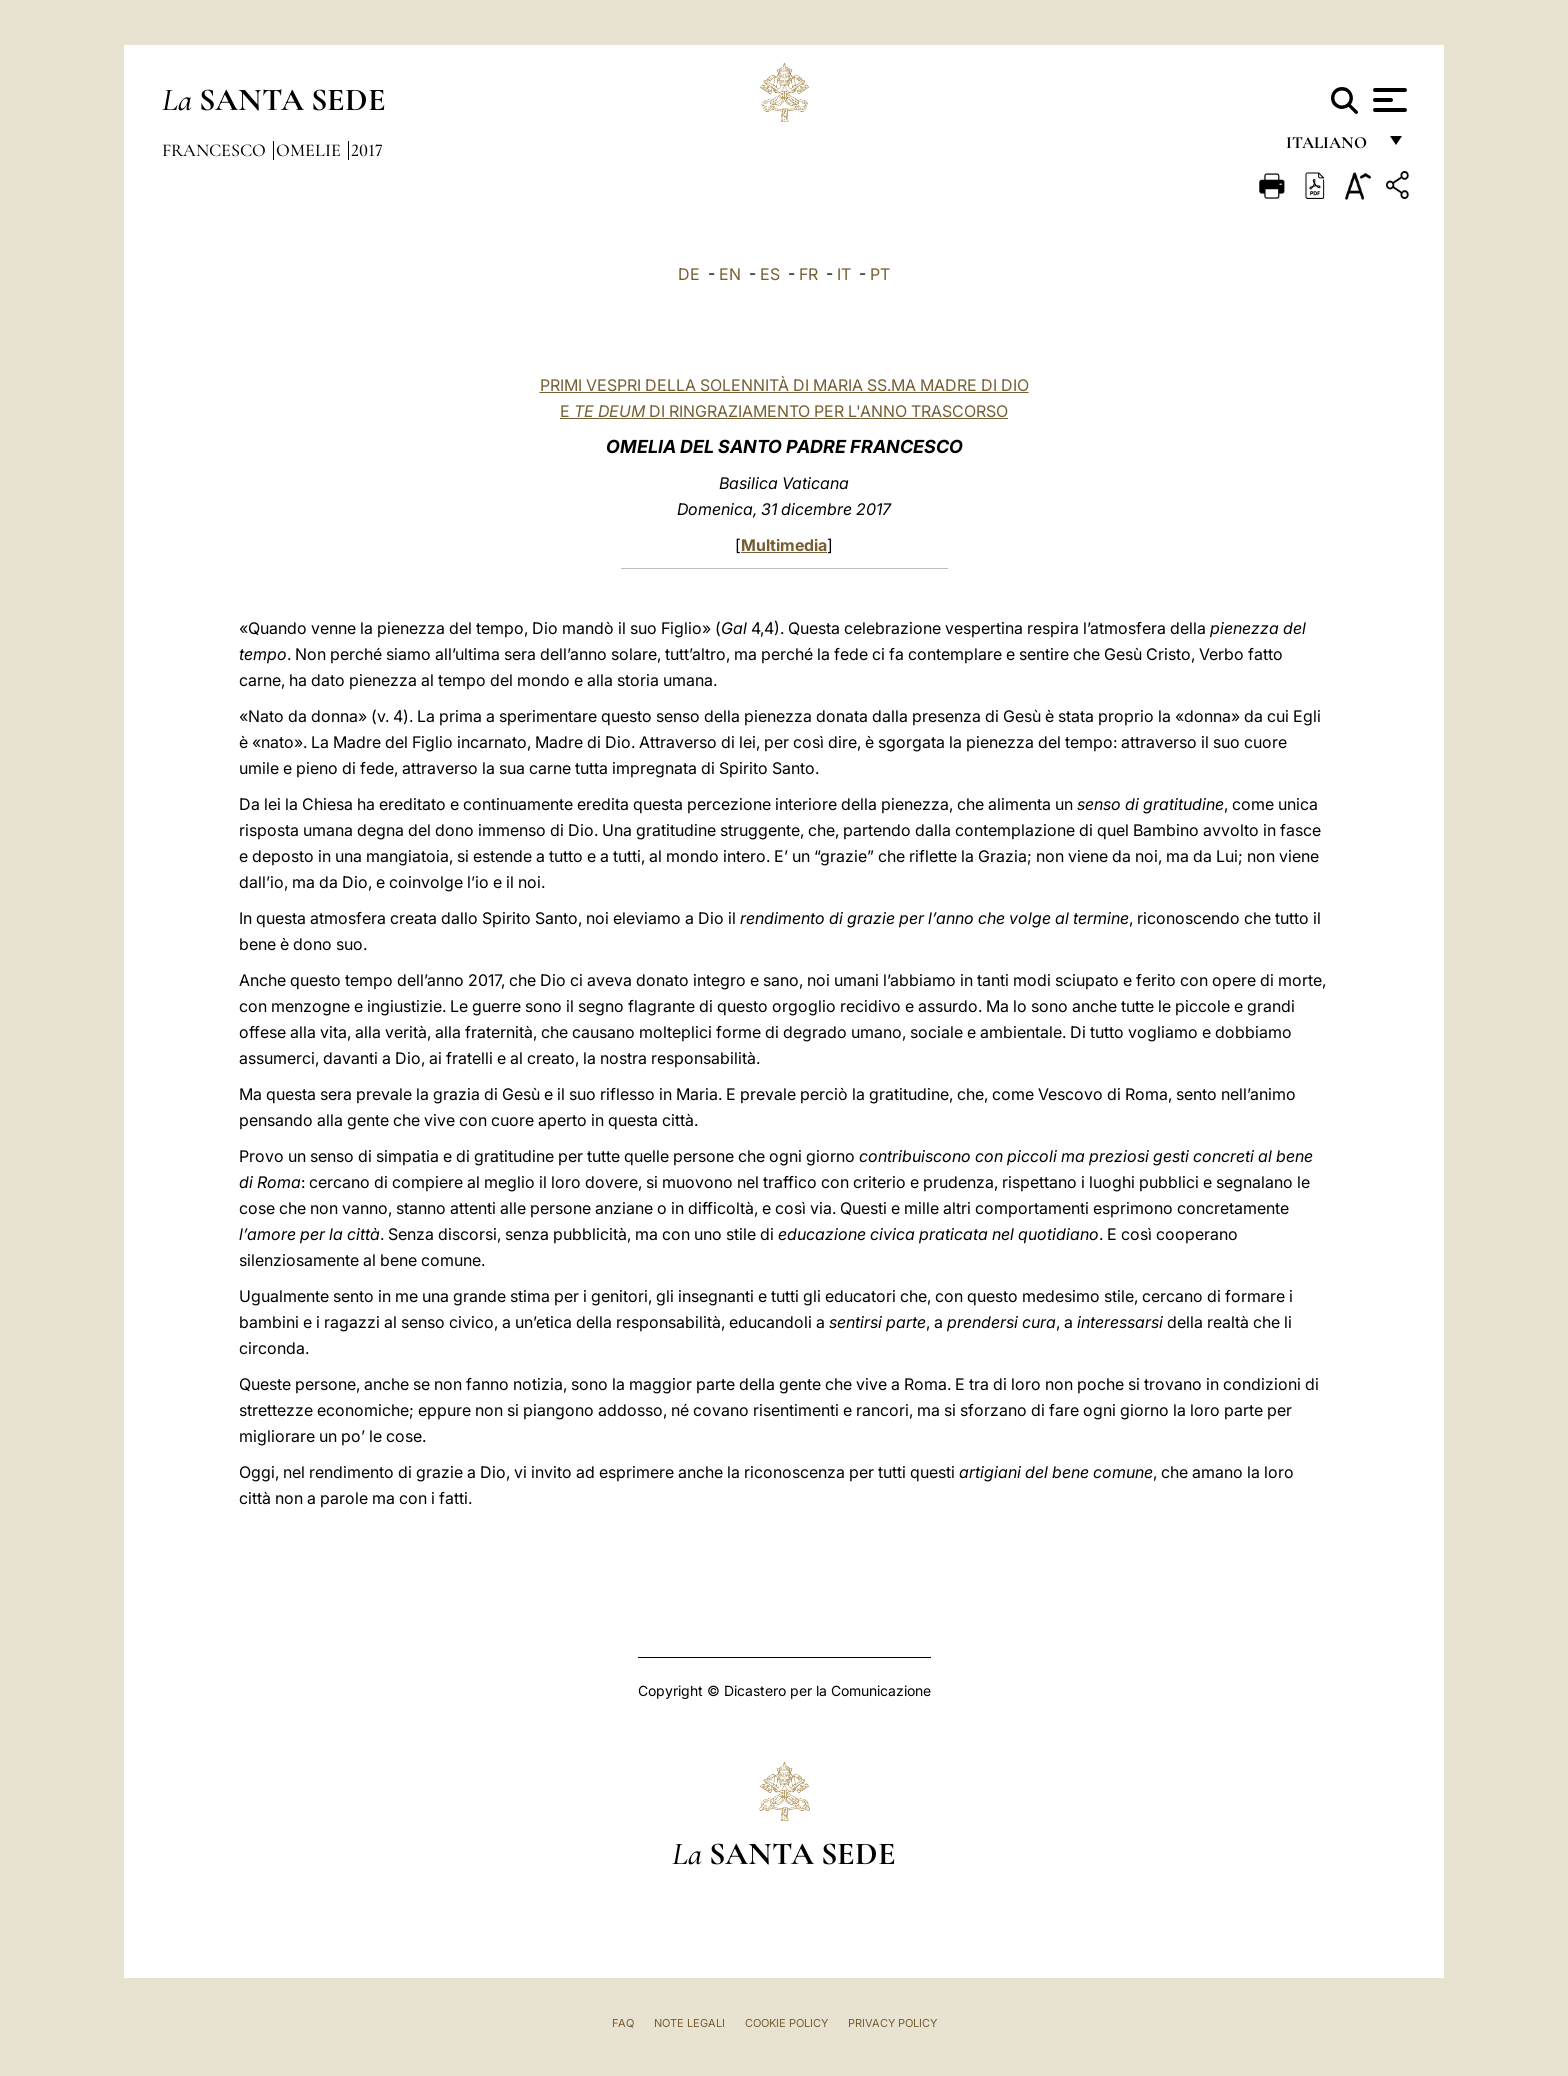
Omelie (310, 150)
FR (808, 274)
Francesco (216, 150)
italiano (1330, 147)
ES (770, 274)
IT (844, 274)
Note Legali (689, 2023)
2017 (367, 150)
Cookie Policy (786, 2023)
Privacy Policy (892, 2023)
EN (730, 274)
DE (689, 274)
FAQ (623, 2023)
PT (880, 274)
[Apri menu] (1387, 100)
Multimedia (784, 545)
